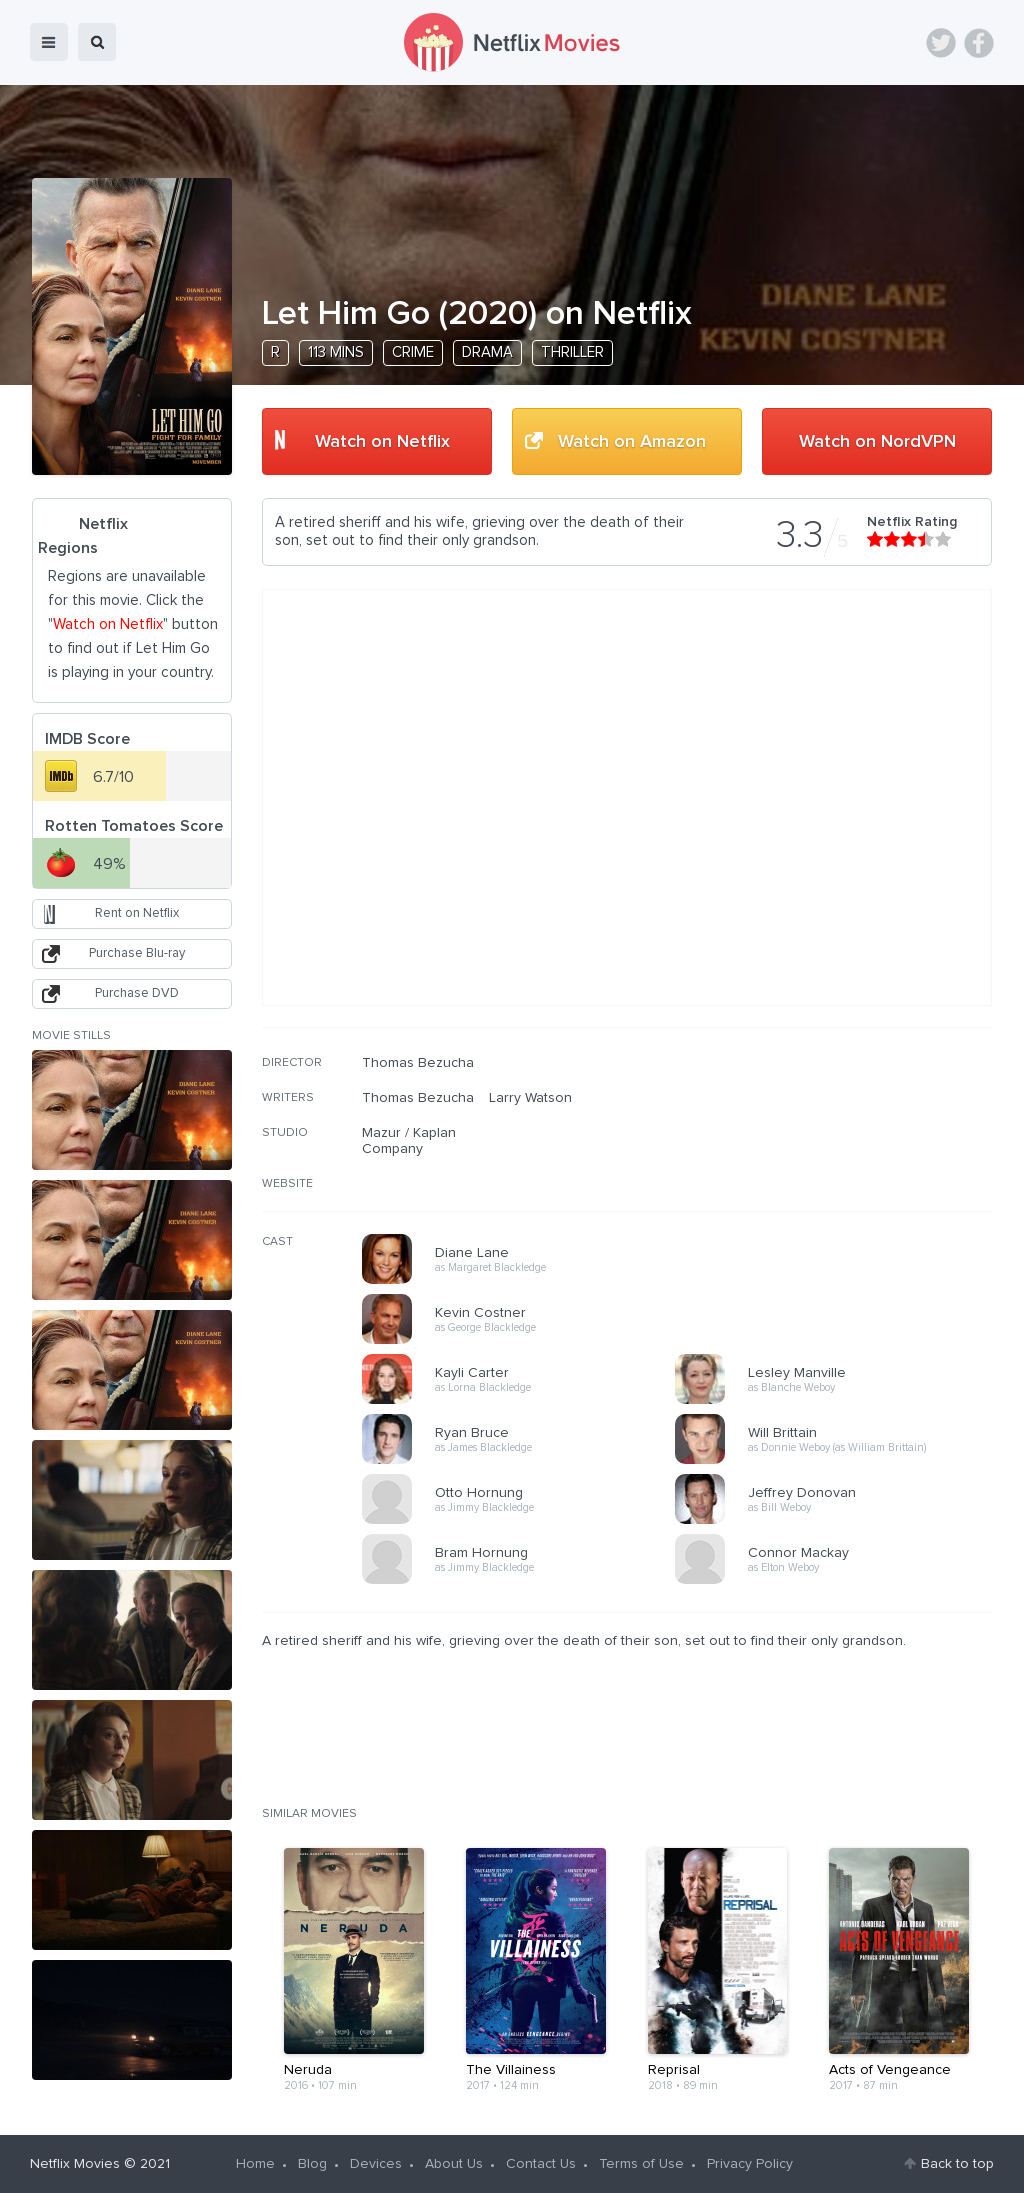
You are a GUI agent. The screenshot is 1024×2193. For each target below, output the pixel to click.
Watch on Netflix (382, 442)
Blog (312, 2164)
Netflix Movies (75, 2164)
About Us (454, 2164)
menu (49, 42)
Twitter (941, 43)
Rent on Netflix (137, 913)
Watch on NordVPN (877, 442)
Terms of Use (641, 2164)
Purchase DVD (137, 993)
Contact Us (541, 2164)
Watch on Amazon (632, 442)
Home (255, 2164)
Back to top (957, 2164)
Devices (376, 2164)
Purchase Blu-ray (137, 953)
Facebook (979, 43)
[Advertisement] (842, 1183)
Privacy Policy (750, 2164)
